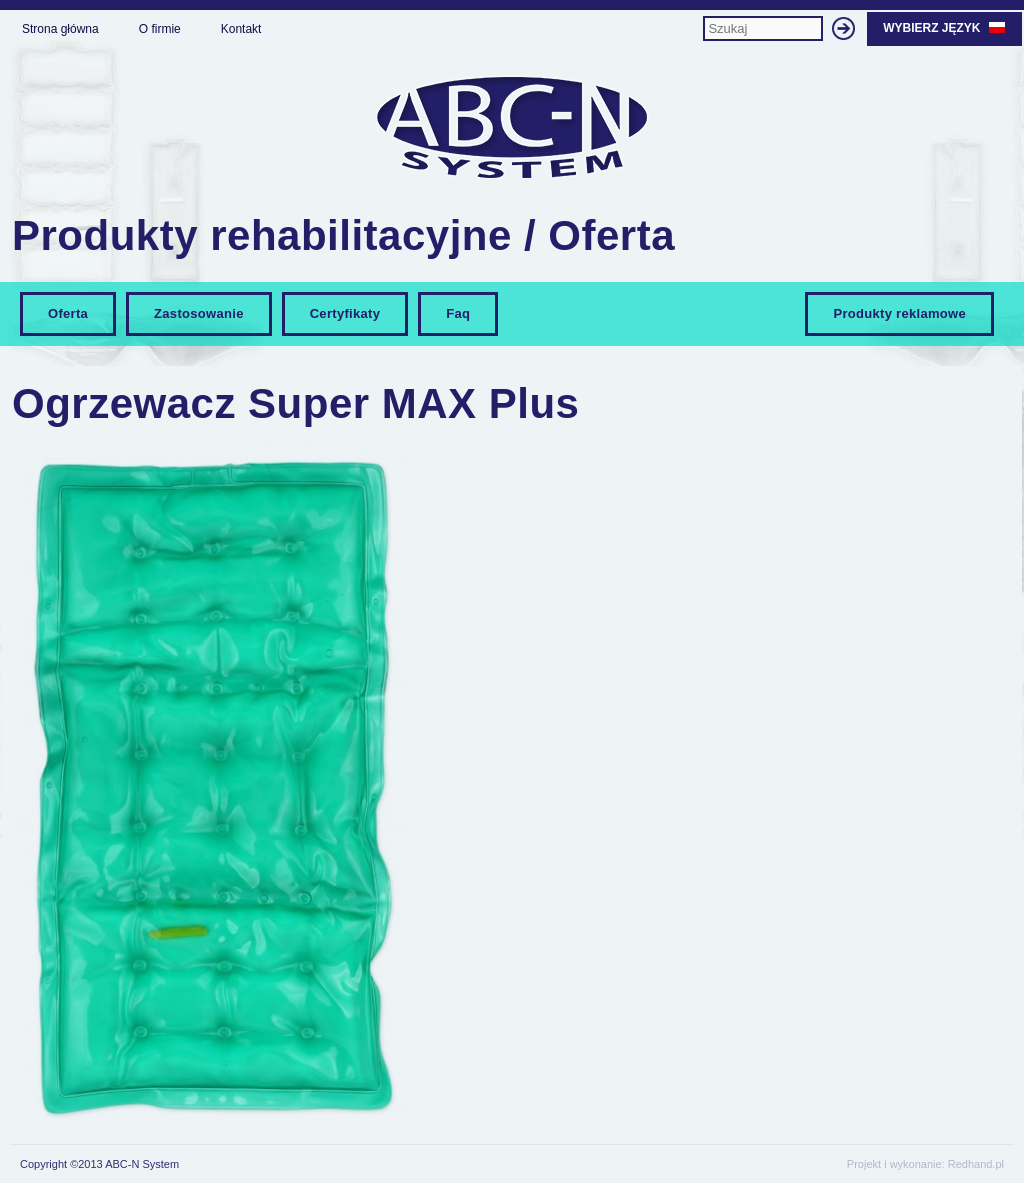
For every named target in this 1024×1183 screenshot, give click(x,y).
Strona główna (60, 29)
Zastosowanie (199, 313)
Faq (458, 313)
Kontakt (241, 29)
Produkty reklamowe (899, 313)
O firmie (160, 29)
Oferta (68, 313)
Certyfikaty (345, 313)
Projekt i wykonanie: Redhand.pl (925, 1164)
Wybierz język (944, 28)
